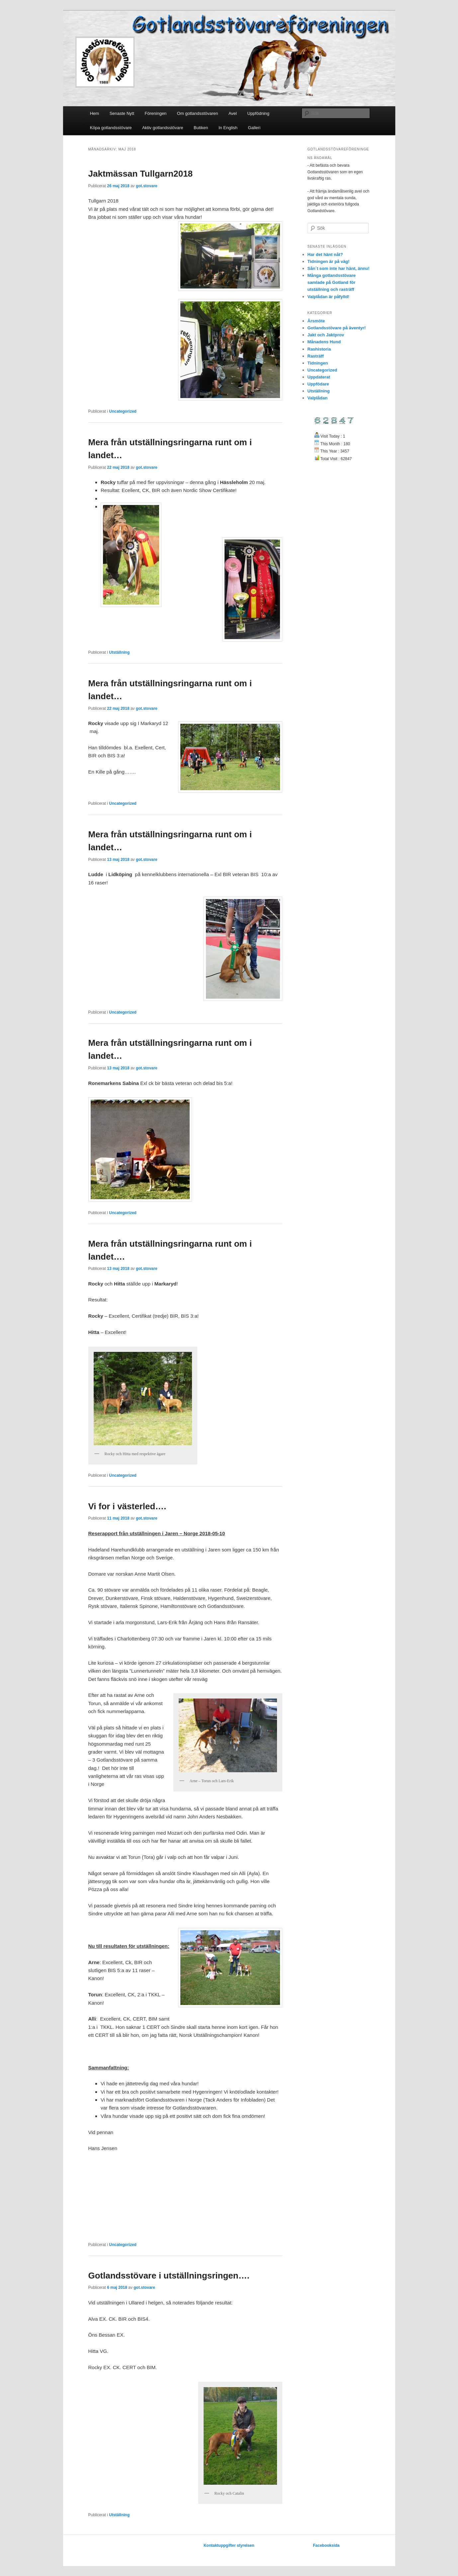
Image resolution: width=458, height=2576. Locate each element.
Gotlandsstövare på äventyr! (337, 327)
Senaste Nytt (122, 113)
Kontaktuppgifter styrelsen (229, 2545)
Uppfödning (258, 113)
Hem (94, 113)
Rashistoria (319, 349)
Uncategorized (123, 411)
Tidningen (318, 363)
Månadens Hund (324, 341)
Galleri (254, 127)
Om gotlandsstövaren (197, 113)
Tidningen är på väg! (329, 261)
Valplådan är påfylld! (328, 296)
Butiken (201, 127)
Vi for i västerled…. (127, 1506)
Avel (233, 113)
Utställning (119, 652)
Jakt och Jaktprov (326, 334)
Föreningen (156, 113)
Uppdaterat (319, 376)
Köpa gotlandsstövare (111, 127)
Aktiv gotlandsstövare (162, 127)
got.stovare (146, 186)
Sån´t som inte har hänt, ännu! (339, 268)
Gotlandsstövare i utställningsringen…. (168, 2276)
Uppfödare (318, 383)
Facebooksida (326, 2545)
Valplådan (318, 397)
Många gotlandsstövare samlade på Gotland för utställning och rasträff (332, 282)
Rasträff (316, 356)
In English (228, 127)
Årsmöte (316, 320)
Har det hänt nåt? (325, 254)
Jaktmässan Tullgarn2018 (140, 174)
